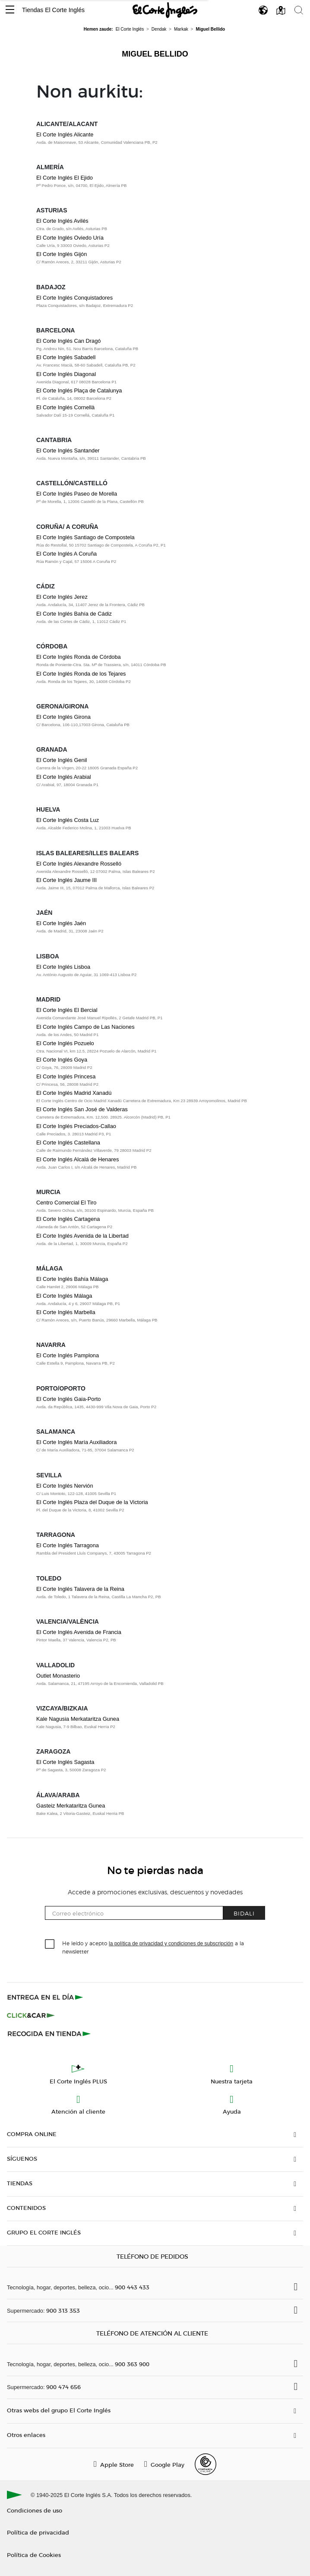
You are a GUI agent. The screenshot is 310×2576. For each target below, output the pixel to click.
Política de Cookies (34, 2555)
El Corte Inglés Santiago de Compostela (85, 537)
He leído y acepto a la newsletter (153, 1947)
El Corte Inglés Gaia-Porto (68, 1399)
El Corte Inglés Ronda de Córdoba (78, 657)
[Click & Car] (31, 2015)
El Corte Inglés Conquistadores (74, 297)
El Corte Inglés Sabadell (65, 357)
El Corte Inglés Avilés (62, 221)
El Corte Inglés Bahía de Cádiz (74, 613)
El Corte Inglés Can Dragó (68, 341)
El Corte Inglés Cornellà (65, 407)
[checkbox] (50, 1944)
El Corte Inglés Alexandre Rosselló (78, 863)
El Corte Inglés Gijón (61, 254)
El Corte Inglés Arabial (63, 777)
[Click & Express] (46, 1997)
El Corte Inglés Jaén (61, 923)
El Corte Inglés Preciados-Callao (76, 1126)
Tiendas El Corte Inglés (53, 9)
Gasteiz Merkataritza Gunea (70, 1805)
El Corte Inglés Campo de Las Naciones (85, 1027)
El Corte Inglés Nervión (64, 1485)
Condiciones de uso (34, 2510)
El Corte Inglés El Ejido (64, 177)
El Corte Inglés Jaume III (66, 880)
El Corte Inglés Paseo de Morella (76, 493)
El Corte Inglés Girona (63, 717)
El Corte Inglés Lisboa (63, 967)
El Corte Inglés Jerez (62, 597)
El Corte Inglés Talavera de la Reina (80, 1589)
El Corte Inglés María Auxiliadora (76, 1442)
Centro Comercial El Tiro (66, 1202)
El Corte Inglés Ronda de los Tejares (81, 673)
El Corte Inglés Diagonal (66, 374)
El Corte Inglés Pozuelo (65, 1043)
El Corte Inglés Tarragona (67, 1545)
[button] (10, 10)
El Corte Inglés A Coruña (66, 553)
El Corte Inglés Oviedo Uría (70, 237)
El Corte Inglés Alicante (64, 134)
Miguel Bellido (155, 54)
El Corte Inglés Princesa (65, 1076)
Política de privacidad (38, 2532)
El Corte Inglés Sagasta (65, 1762)
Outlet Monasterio (58, 1675)
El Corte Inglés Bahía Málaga (72, 1279)
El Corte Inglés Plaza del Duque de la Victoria (92, 1502)
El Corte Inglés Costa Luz (67, 820)
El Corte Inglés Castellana (68, 1142)
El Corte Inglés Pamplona (67, 1355)
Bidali (244, 1913)
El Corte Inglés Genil (61, 760)
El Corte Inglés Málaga (64, 1296)
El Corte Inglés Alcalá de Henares (77, 1159)
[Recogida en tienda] (49, 2033)
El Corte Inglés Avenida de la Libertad (82, 1236)
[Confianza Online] (205, 2464)
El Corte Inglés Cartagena (68, 1219)
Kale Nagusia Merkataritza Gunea (77, 1719)
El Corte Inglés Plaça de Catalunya (79, 390)
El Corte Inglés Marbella (65, 1312)
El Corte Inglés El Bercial (67, 1010)
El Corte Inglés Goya (61, 1059)
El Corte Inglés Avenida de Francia (78, 1632)
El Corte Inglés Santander (68, 450)
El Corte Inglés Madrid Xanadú (73, 1093)
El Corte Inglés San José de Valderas (82, 1109)
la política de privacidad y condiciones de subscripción (171, 1944)
